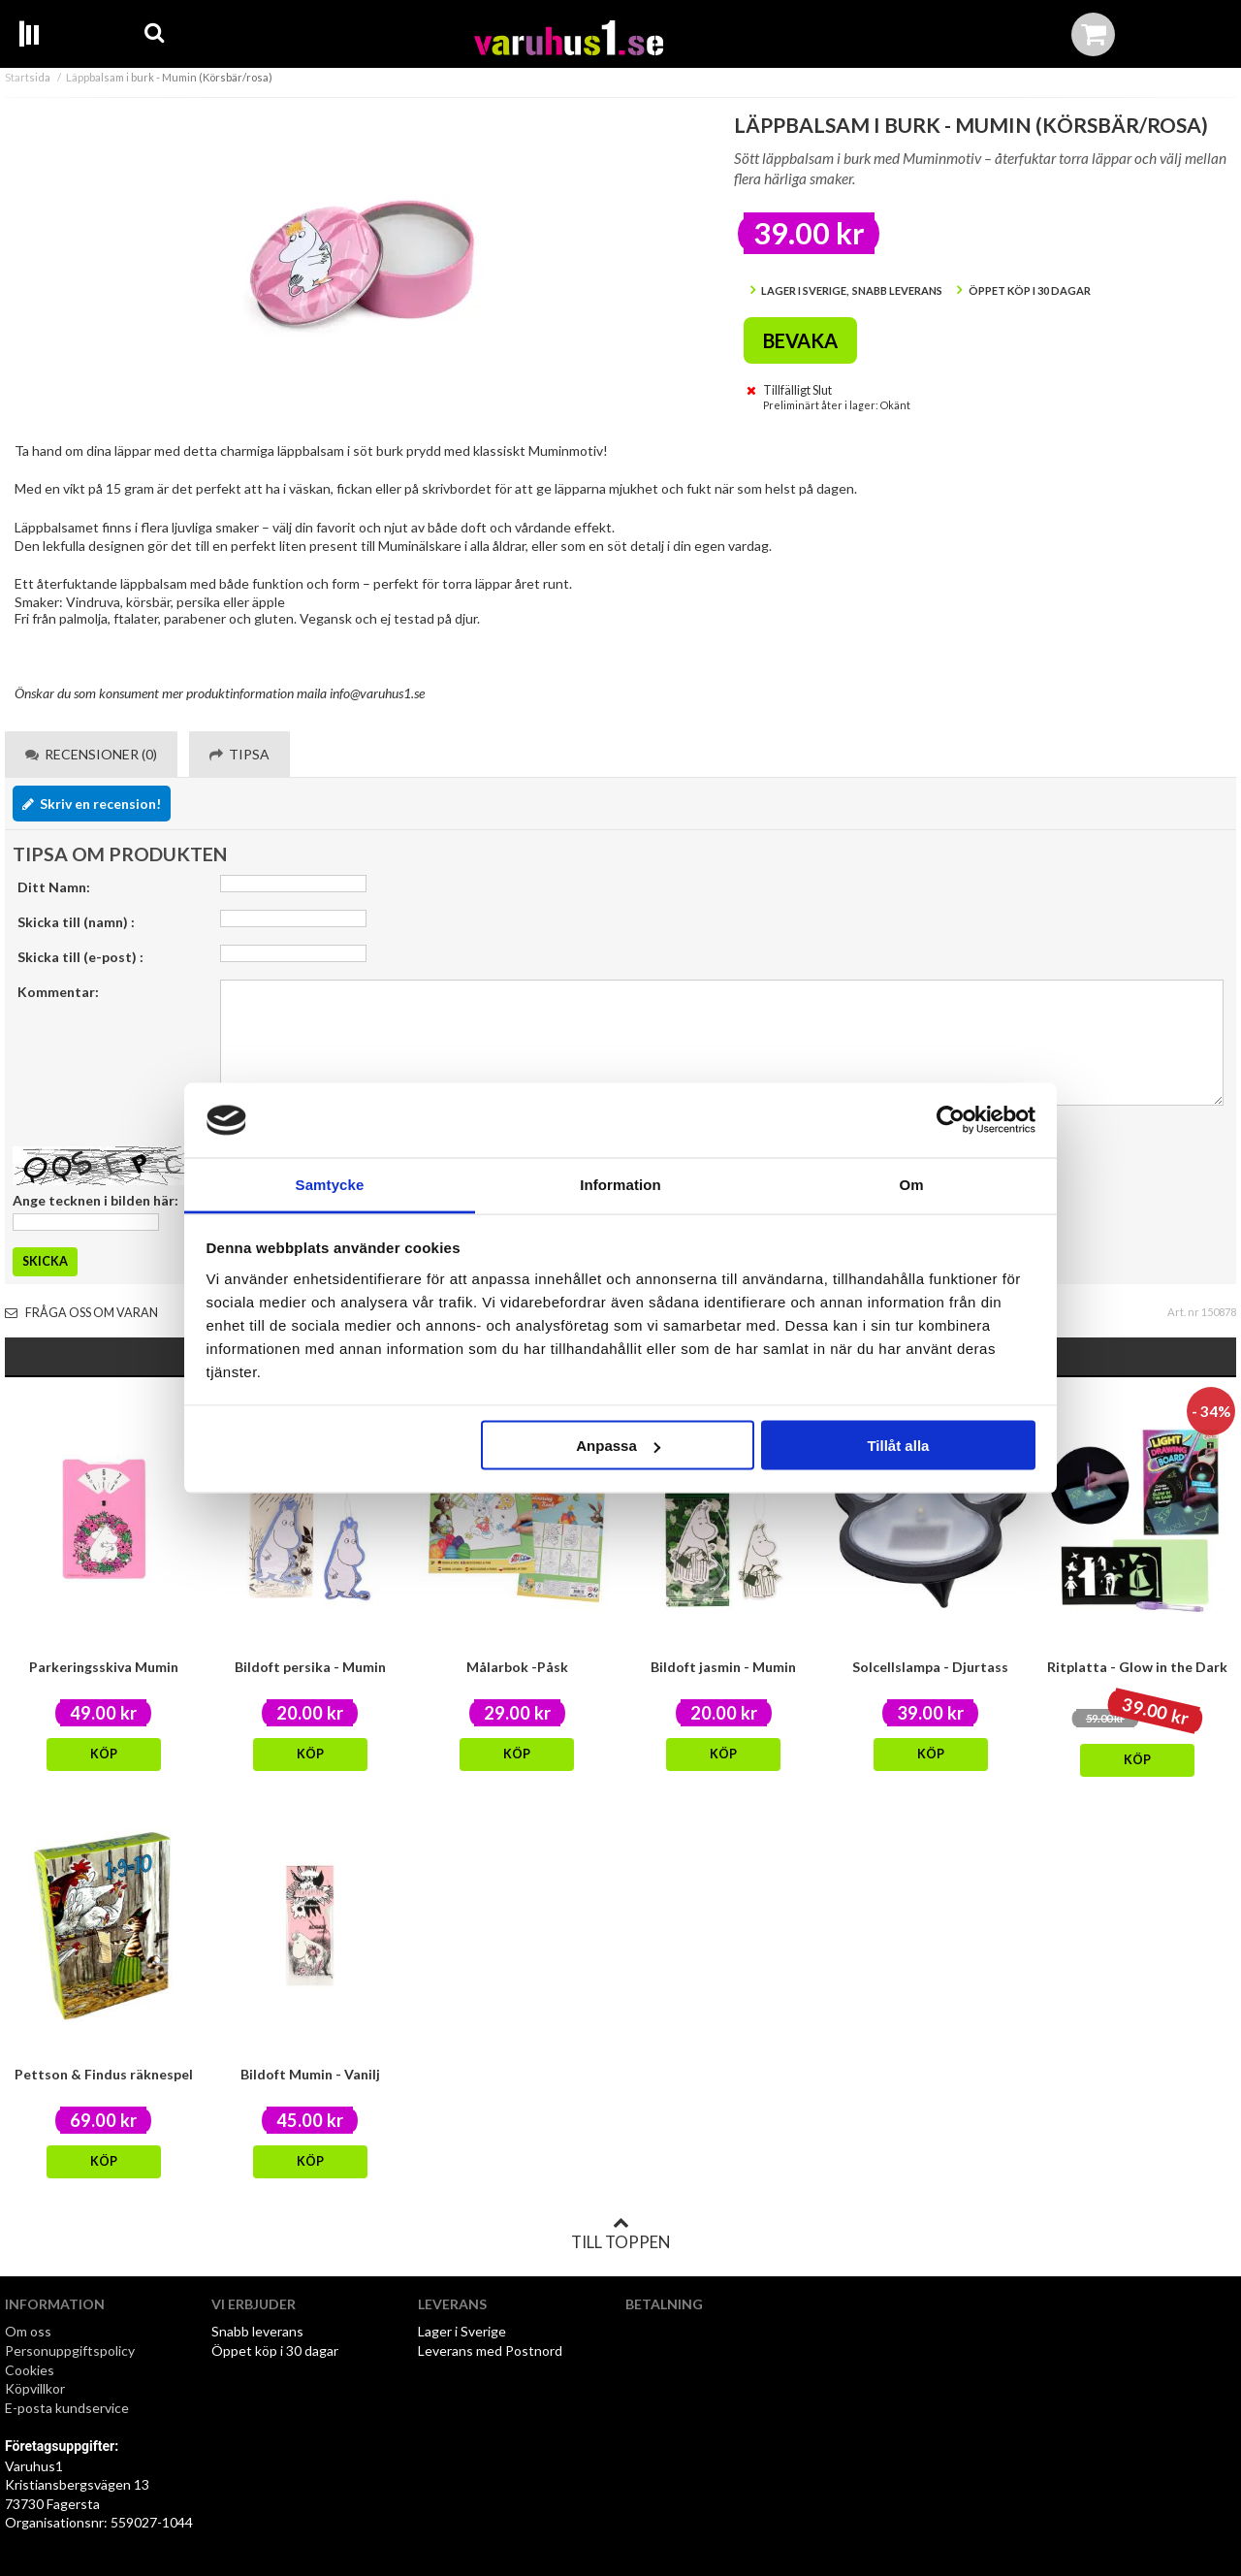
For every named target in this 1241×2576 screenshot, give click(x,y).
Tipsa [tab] (239, 754)
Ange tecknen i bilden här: (95, 1200)
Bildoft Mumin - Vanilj (310, 2074)
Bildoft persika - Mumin (310, 1666)
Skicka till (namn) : (76, 922)
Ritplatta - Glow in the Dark (1137, 1666)
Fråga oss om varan (81, 1312)
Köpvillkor (35, 2388)
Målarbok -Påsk (517, 1666)
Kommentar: (58, 991)
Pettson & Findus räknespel (104, 2074)
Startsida (27, 77)
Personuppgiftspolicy (70, 2350)
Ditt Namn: (53, 887)
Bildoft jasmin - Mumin (723, 1666)
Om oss (28, 2331)
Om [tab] (911, 1183)
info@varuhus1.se (377, 693)
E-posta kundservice (68, 2407)
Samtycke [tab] (330, 1183)
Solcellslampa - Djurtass (930, 1666)
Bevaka (800, 340)
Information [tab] (620, 1183)
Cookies (29, 2370)
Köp (103, 1754)
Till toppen (620, 2233)
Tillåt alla (898, 1445)
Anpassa (618, 1445)
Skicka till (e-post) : (80, 957)
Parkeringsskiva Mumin (103, 1666)
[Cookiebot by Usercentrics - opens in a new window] (950, 1120)
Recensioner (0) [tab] (91, 754)
